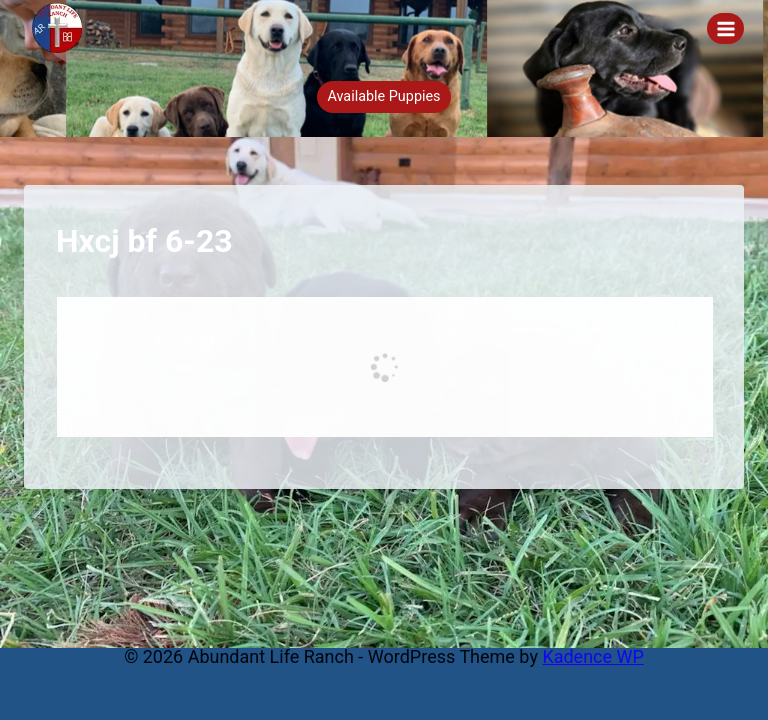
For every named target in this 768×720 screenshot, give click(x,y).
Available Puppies (383, 96)
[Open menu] (725, 28)
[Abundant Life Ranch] (66, 28)
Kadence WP (592, 656)
